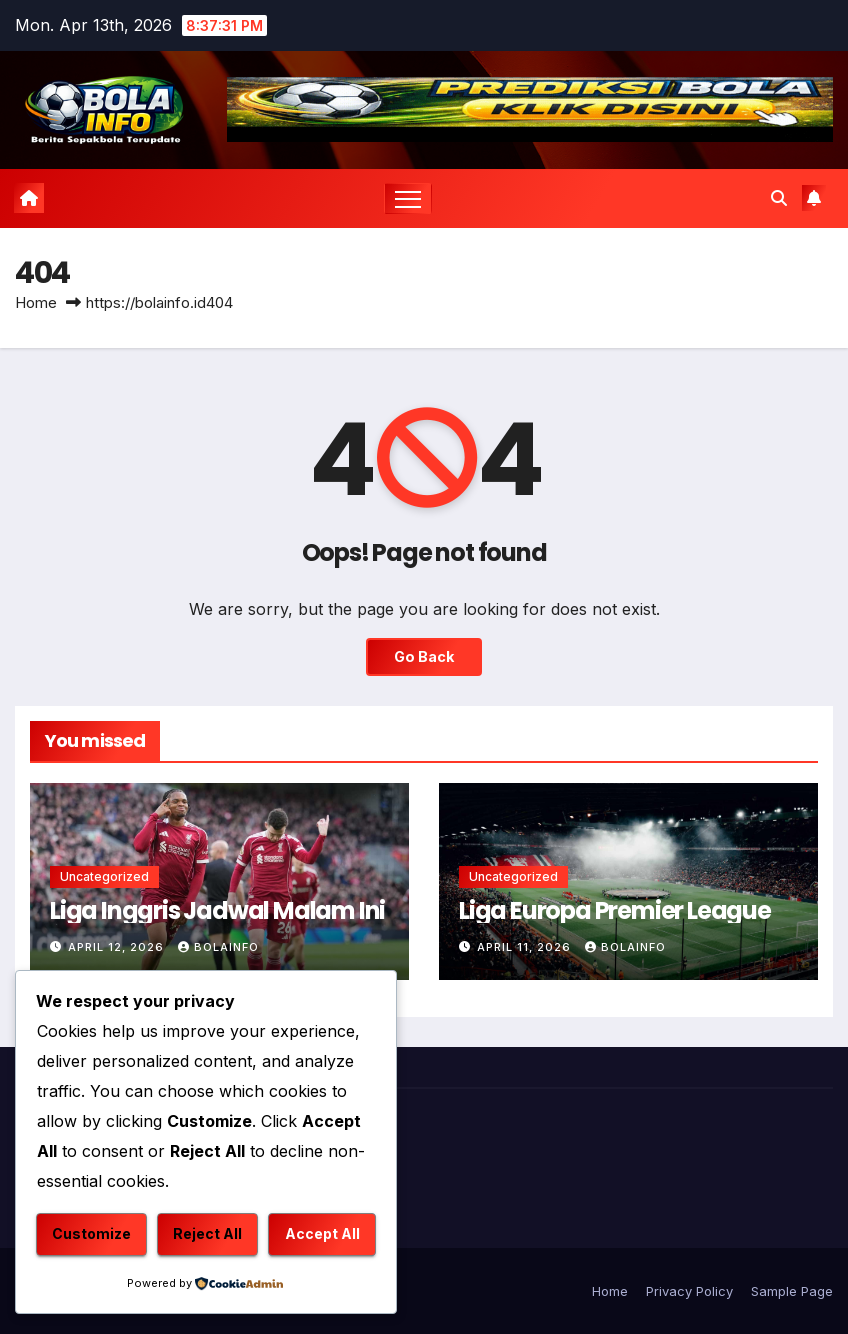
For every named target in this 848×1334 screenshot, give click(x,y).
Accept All (322, 1233)
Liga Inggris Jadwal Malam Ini (217, 910)
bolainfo (218, 947)
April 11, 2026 (526, 947)
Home (36, 302)
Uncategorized (104, 876)
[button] (779, 198)
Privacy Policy (689, 1291)
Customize (91, 1233)
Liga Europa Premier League (615, 910)
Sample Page (792, 1291)
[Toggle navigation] (408, 198)
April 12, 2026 (118, 947)
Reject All (207, 1233)
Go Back (424, 656)
